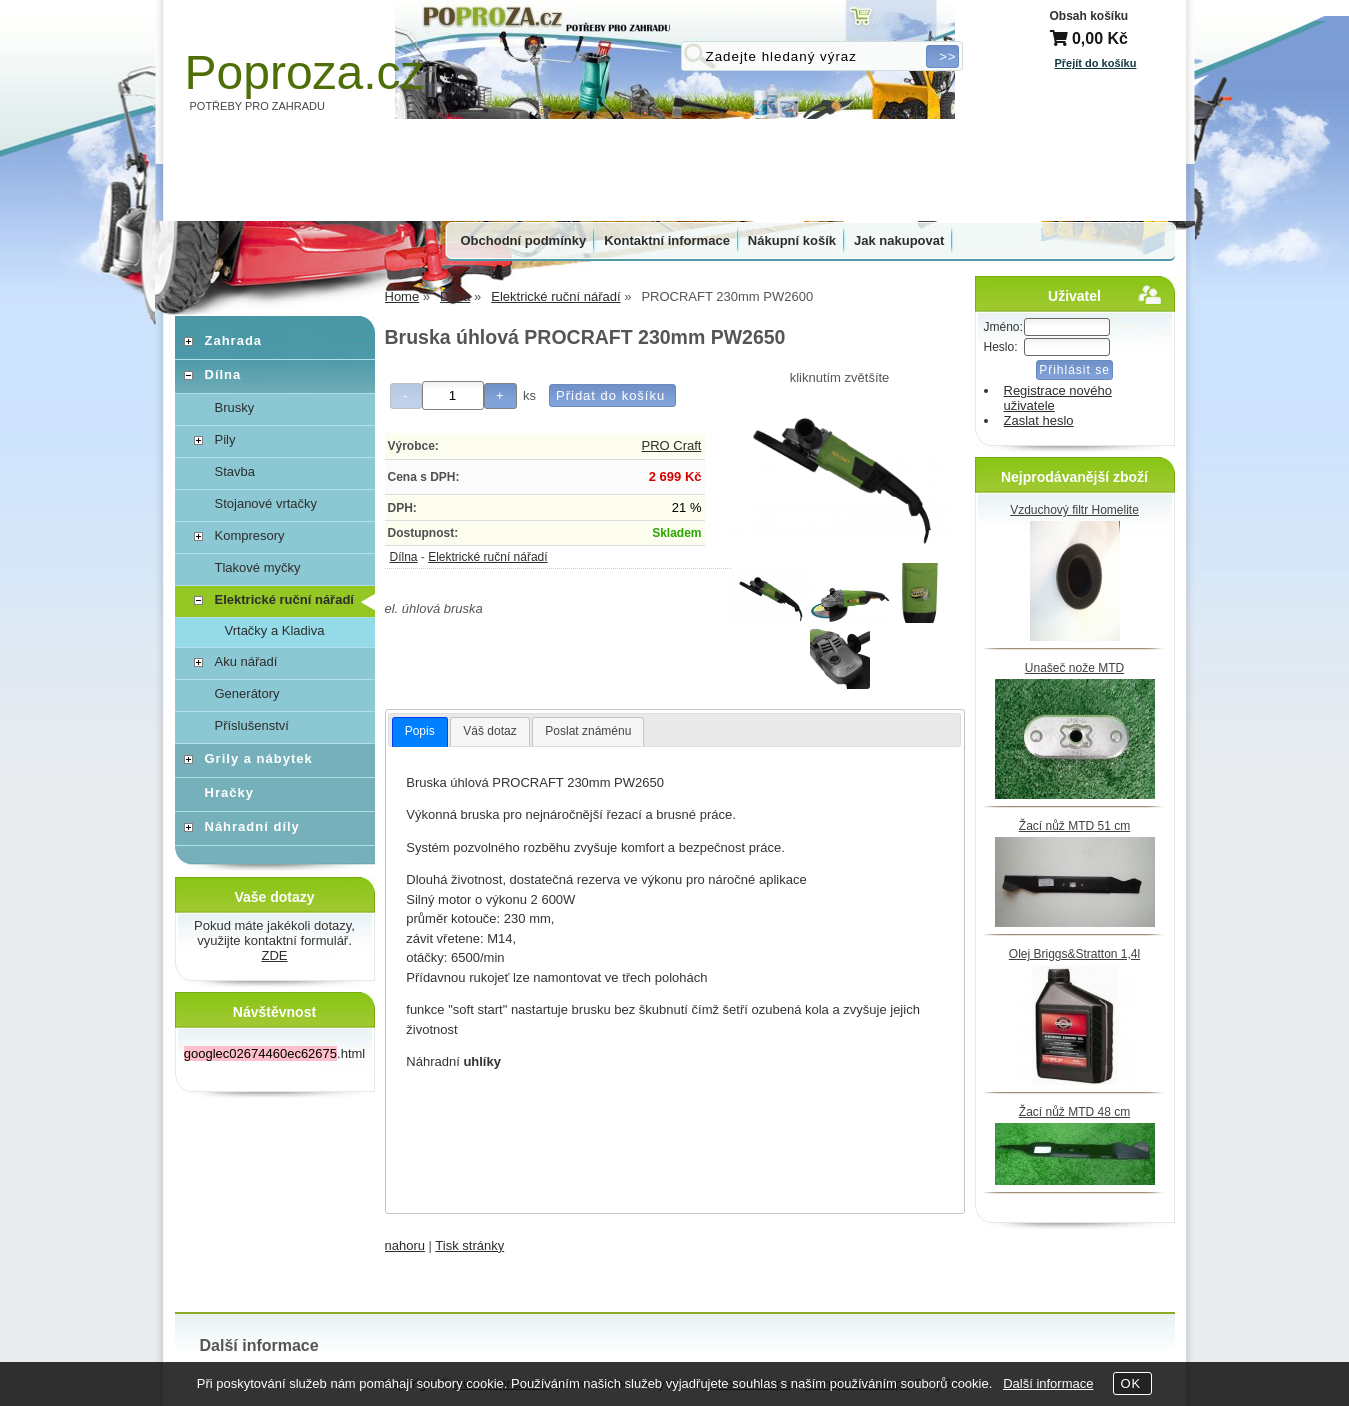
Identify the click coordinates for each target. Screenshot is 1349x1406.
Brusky (235, 407)
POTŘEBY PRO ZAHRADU (258, 106)
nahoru (405, 1245)
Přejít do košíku (1096, 63)
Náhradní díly (252, 826)
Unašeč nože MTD (1074, 668)
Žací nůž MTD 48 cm (1074, 1112)
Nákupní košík (792, 240)
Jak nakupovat (899, 240)
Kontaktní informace (667, 240)
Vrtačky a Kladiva (275, 630)
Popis (420, 731)
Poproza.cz (305, 72)
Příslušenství (252, 725)
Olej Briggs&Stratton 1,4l (1074, 954)
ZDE (275, 955)
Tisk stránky (469, 1245)
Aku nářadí (246, 661)
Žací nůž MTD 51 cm (1074, 826)
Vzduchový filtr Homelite (1074, 510)
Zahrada (234, 340)
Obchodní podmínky (524, 240)
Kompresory (250, 535)
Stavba (235, 471)
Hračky (229, 792)
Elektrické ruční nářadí (487, 557)
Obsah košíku (1089, 16)
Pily (225, 439)
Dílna (404, 557)
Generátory (247, 693)
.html (274, 1053)
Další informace (1048, 1383)
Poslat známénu (588, 731)
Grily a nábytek (259, 758)
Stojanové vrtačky (266, 503)
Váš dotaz (489, 731)
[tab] (420, 732)
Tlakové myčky (258, 567)
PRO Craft (672, 445)
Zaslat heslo (1039, 420)
